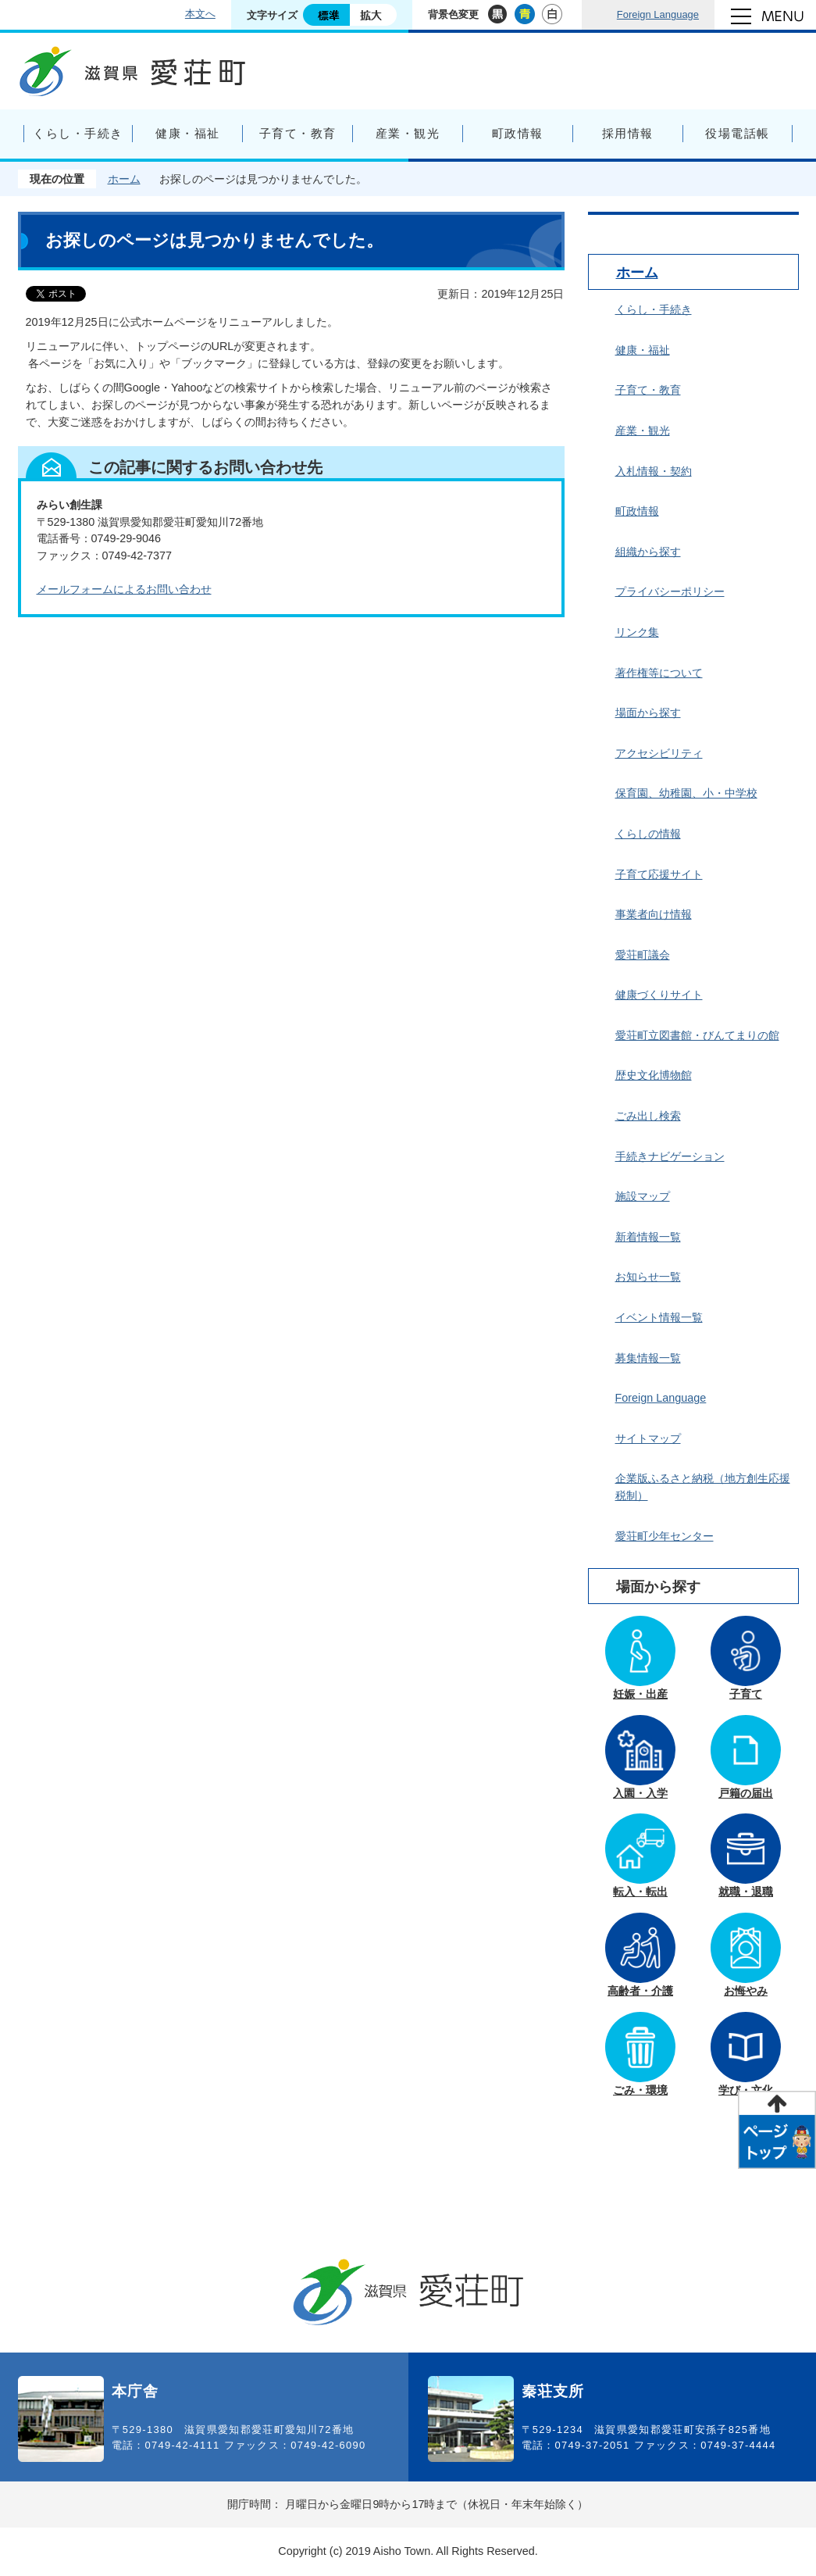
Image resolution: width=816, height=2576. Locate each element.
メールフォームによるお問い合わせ (124, 589)
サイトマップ (648, 1438)
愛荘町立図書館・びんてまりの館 (697, 1035)
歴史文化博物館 (653, 1075)
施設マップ (642, 1196)
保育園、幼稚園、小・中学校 (686, 793)
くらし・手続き (653, 309)
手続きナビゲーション (670, 1156)
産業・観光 (642, 430)
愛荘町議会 (642, 955)
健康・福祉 (642, 350)
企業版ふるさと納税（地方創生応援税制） (702, 1487)
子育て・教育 (648, 390)
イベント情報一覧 (659, 1317)
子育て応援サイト (659, 874)
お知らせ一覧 (648, 1276)
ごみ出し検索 (648, 1115)
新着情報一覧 (648, 1237)
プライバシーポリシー (670, 591)
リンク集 (637, 632)
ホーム (124, 179)
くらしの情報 (648, 833)
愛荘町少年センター (664, 1536)
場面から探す (648, 712)
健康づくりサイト (659, 994)
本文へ (200, 14)
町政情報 (637, 511)
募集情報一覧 (648, 1358)
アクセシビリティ (659, 753)
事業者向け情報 (653, 914)
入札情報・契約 (653, 471)
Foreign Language (658, 14)
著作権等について (659, 672)
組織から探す (648, 551)
